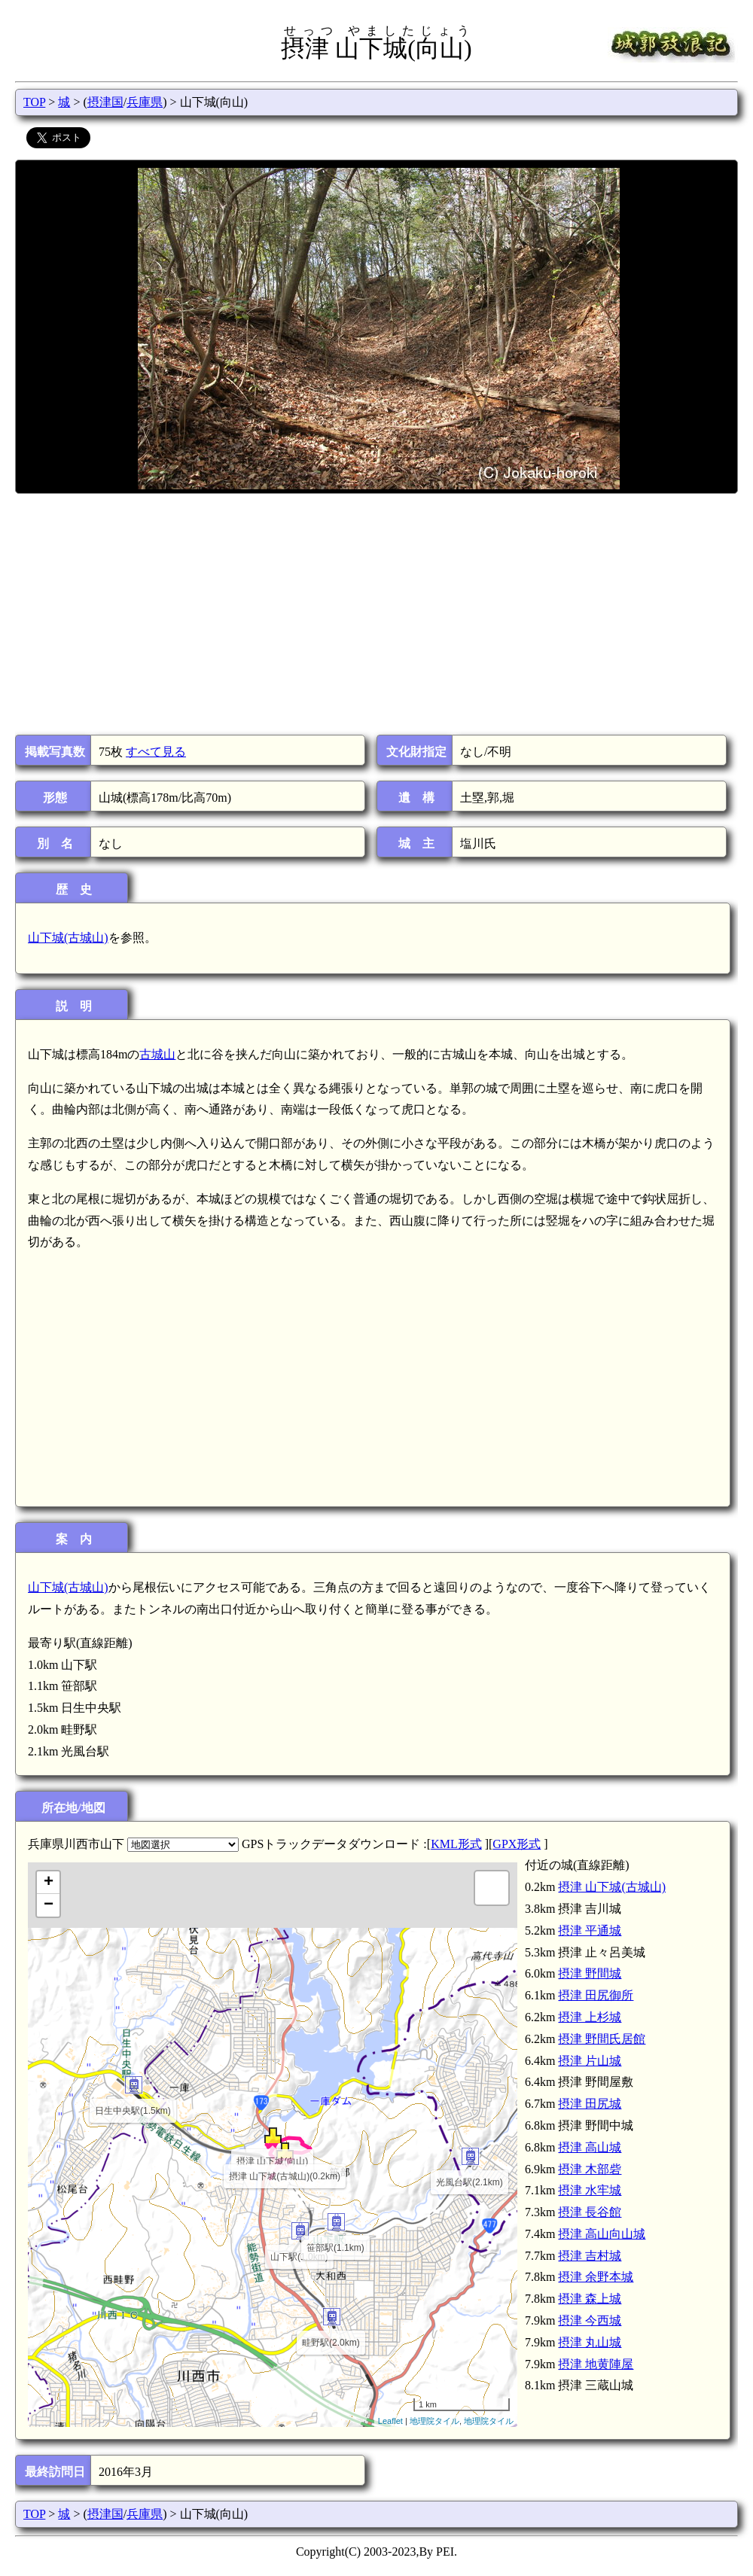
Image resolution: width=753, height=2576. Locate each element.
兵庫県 (145, 102)
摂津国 (105, 102)
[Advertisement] (375, 614)
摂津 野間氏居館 (601, 2038)
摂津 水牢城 (589, 2190)
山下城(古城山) (68, 937)
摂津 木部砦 (589, 2169)
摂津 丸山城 (589, 2342)
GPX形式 (516, 1844)
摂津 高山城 (589, 2147)
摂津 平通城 (589, 1930)
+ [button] (48, 1882)
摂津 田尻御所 (595, 1995)
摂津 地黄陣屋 (595, 2364)
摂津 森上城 (589, 2298)
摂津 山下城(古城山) (612, 1886)
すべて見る (156, 751)
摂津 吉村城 (589, 2255)
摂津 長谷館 (589, 2212)
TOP (34, 102)
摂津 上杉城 (589, 2017)
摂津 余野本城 (595, 2276)
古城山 (157, 1054)
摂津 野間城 (589, 1973)
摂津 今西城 (589, 2320)
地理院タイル (434, 2420)
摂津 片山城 (589, 2060)
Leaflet (390, 2420)
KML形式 (456, 1844)
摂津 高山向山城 (601, 2233)
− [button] (48, 1905)
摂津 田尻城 (589, 2103)
